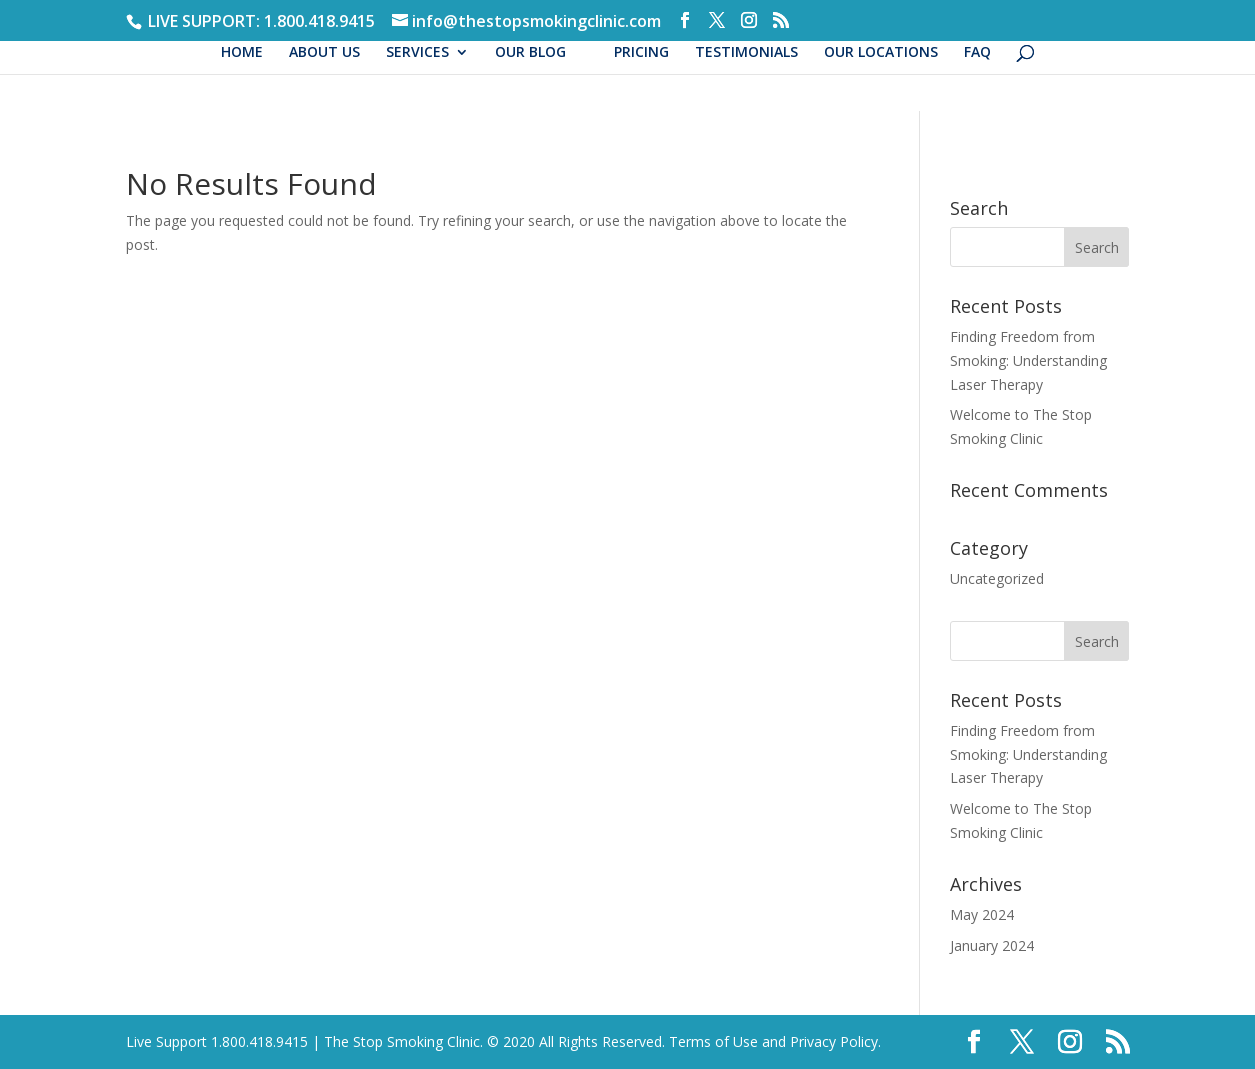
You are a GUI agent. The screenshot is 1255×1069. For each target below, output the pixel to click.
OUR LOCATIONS (881, 53)
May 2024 (982, 914)
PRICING (641, 53)
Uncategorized (997, 578)
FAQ (977, 53)
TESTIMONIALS (746, 53)
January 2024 (992, 945)
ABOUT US (324, 53)
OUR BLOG (530, 53)
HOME (242, 53)
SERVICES (417, 53)
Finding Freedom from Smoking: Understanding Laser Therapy (1028, 360)
